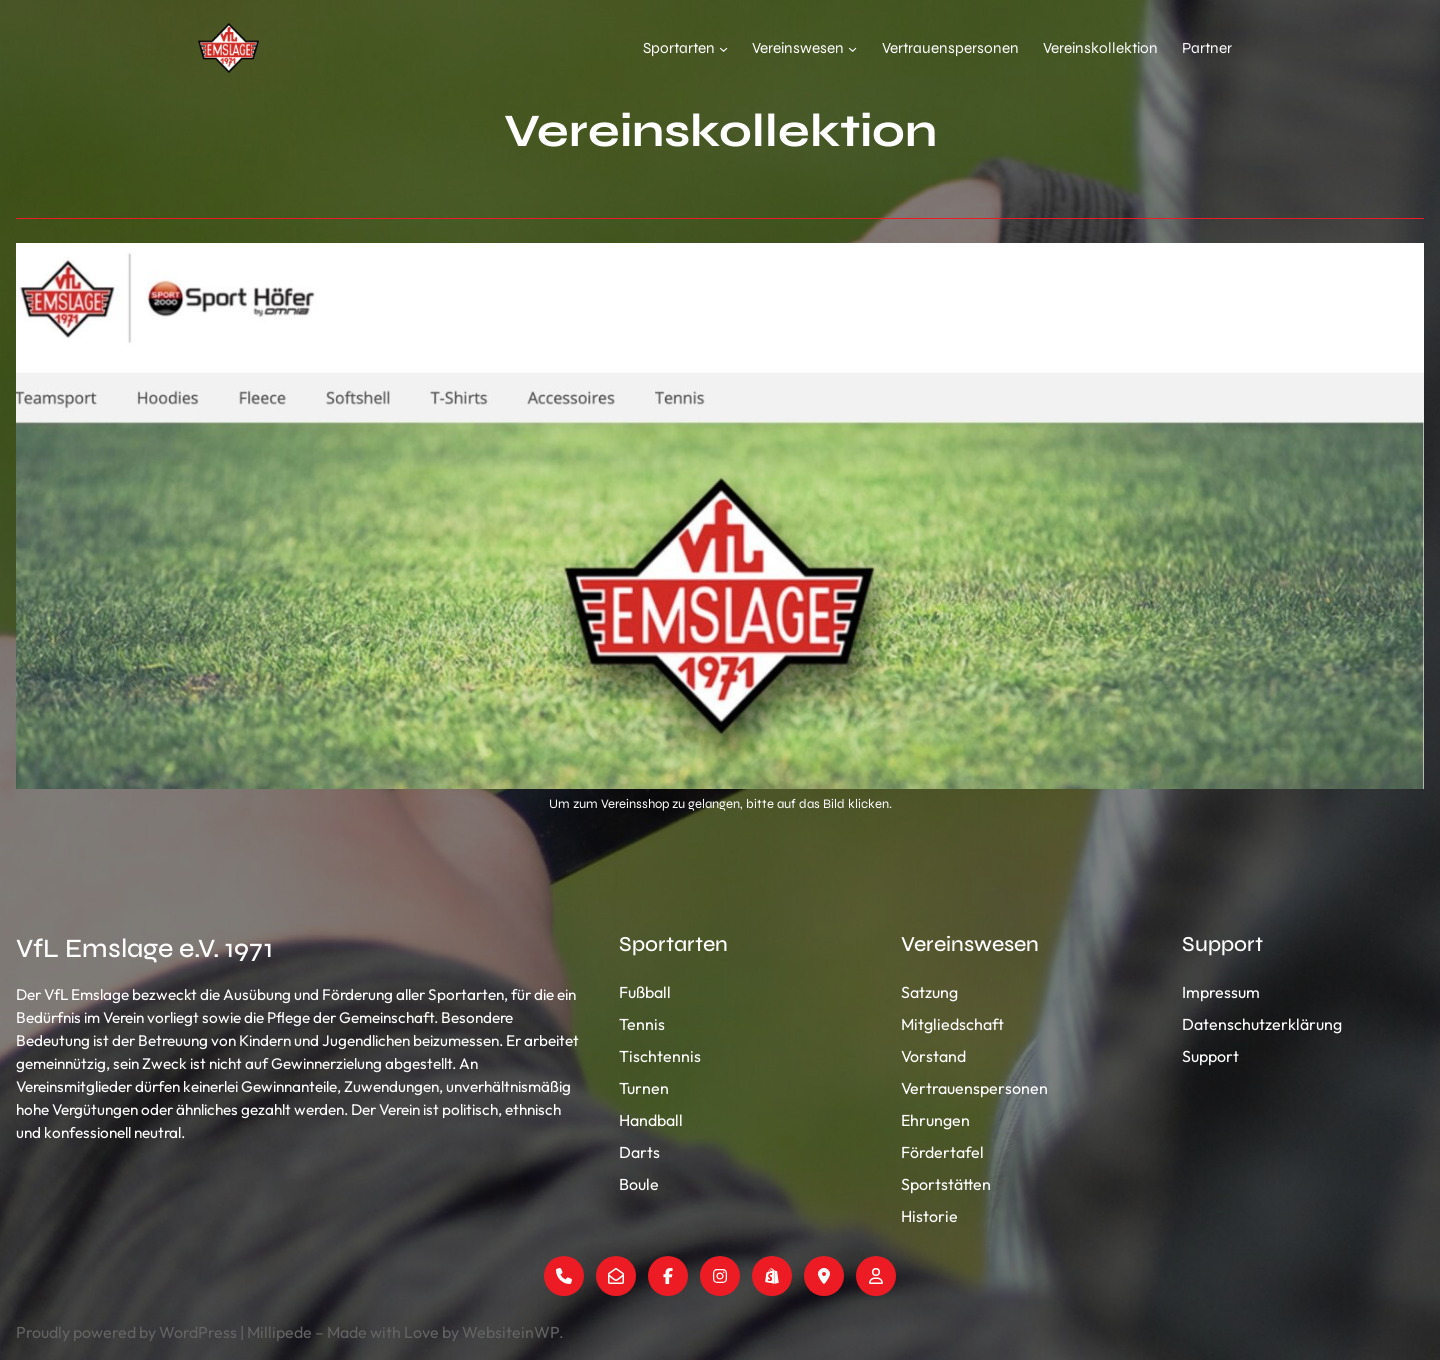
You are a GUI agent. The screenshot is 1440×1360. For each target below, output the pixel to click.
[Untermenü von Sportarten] (723, 47)
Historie (929, 1216)
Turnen (644, 1088)
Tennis (642, 1024)
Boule (639, 1184)
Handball (651, 1120)
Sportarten (679, 48)
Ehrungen (935, 1120)
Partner (1207, 48)
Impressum (1221, 992)
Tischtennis (660, 1056)
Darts (639, 1152)
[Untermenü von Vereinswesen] (852, 47)
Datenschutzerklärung (1262, 1024)
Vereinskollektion (1100, 48)
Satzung (929, 992)
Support (1210, 1056)
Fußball (645, 992)
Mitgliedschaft (952, 1024)
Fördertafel (942, 1152)
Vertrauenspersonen (950, 48)
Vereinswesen (798, 48)
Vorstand (933, 1056)
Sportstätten (946, 1184)
